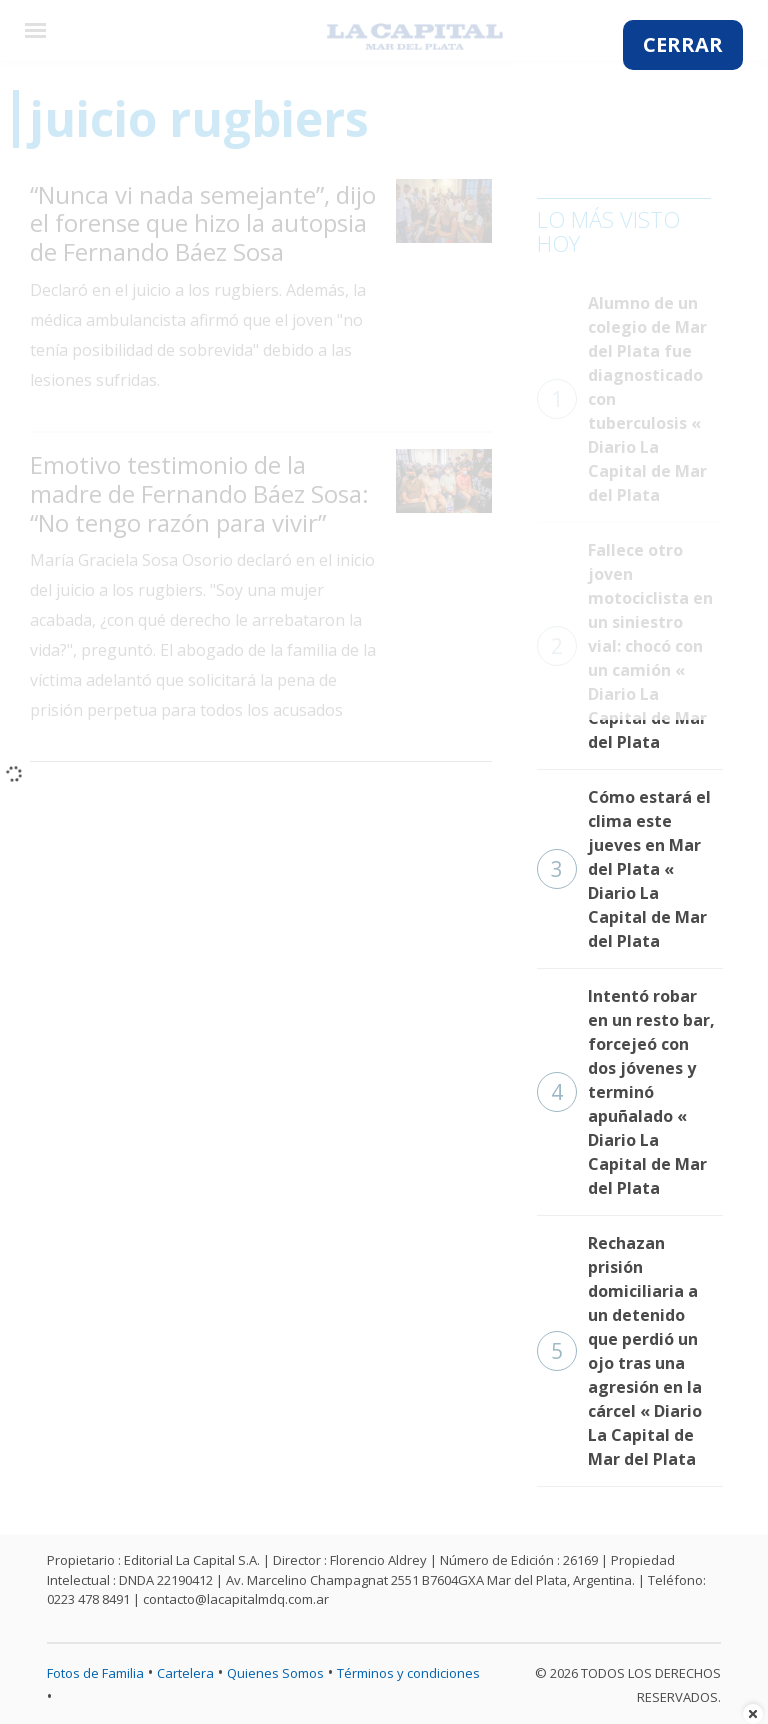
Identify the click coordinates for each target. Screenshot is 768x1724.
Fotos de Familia (95, 1673)
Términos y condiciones (408, 1673)
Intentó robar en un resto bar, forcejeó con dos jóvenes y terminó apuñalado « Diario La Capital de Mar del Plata (626, 1092)
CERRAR (683, 44)
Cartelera (185, 1673)
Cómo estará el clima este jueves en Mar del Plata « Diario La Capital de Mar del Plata (624, 869)
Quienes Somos (275, 1673)
